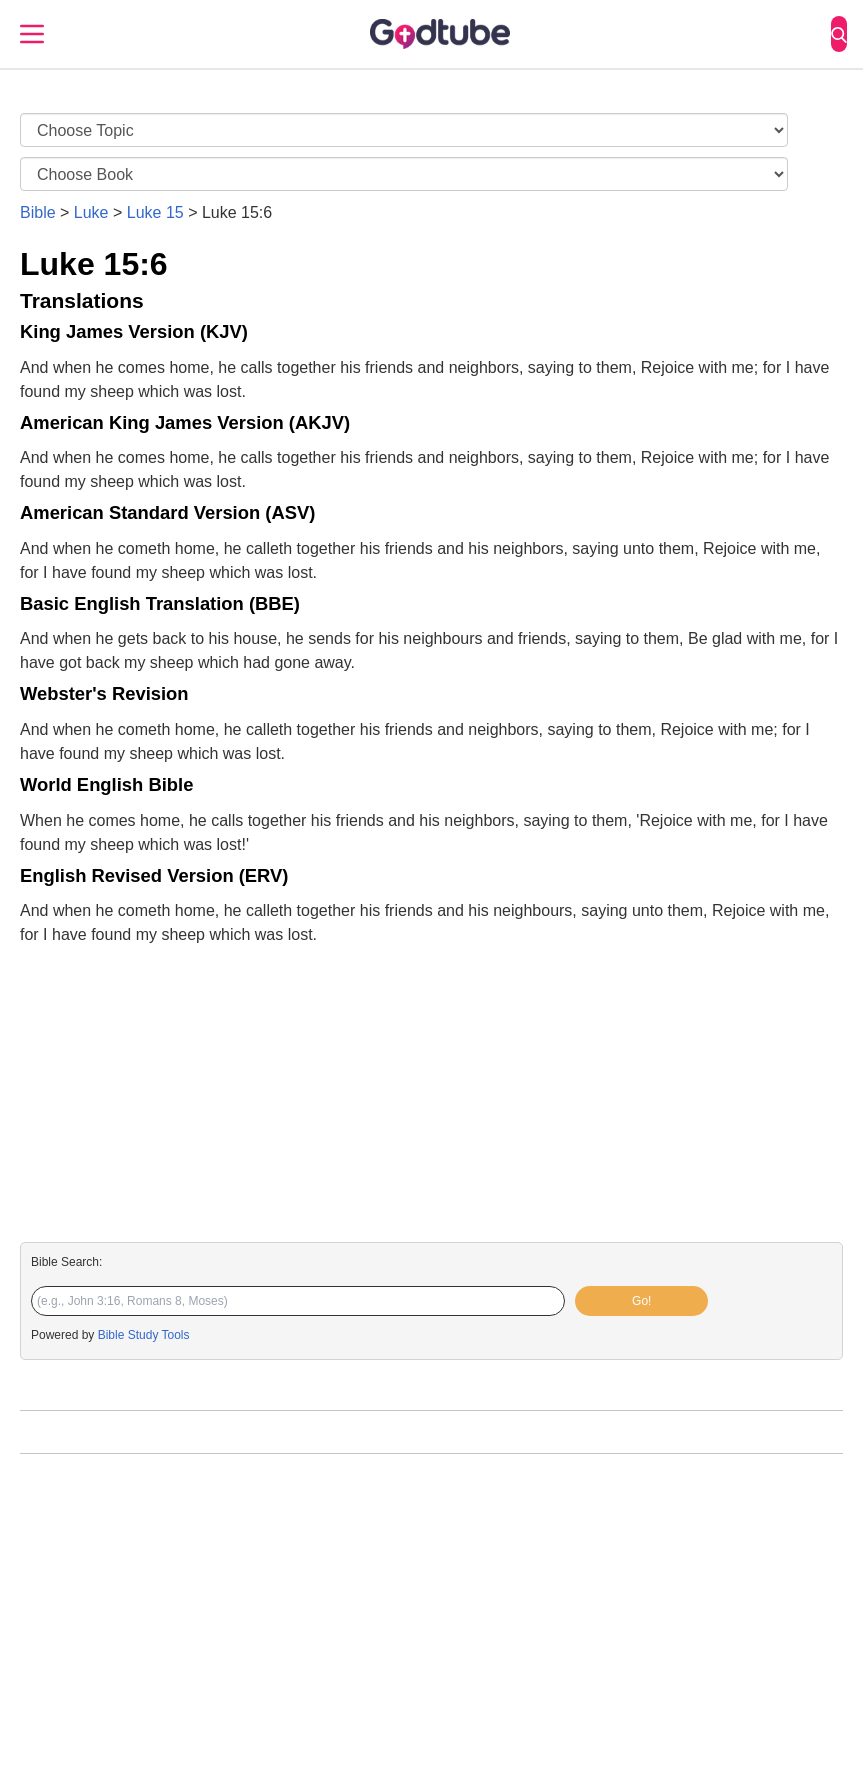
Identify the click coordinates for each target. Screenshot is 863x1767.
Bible (38, 212)
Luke (91, 212)
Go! (641, 1301)
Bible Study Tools (144, 1335)
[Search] (839, 34)
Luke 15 (155, 212)
